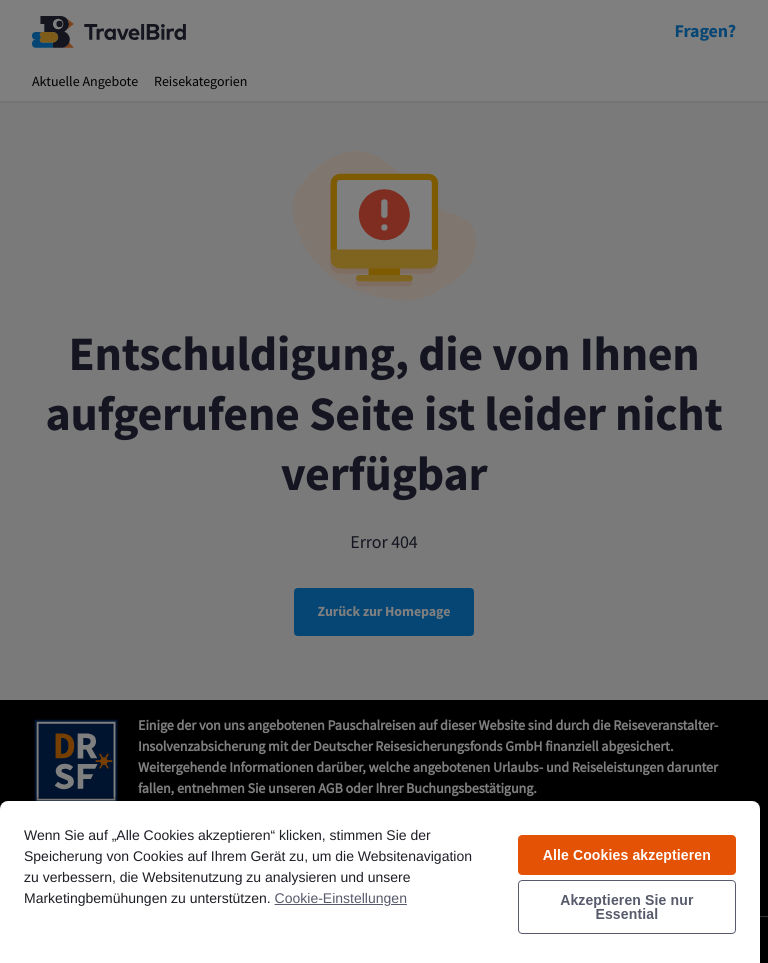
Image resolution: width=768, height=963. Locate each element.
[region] (380, 881)
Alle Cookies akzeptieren (627, 855)
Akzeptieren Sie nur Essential (626, 907)
